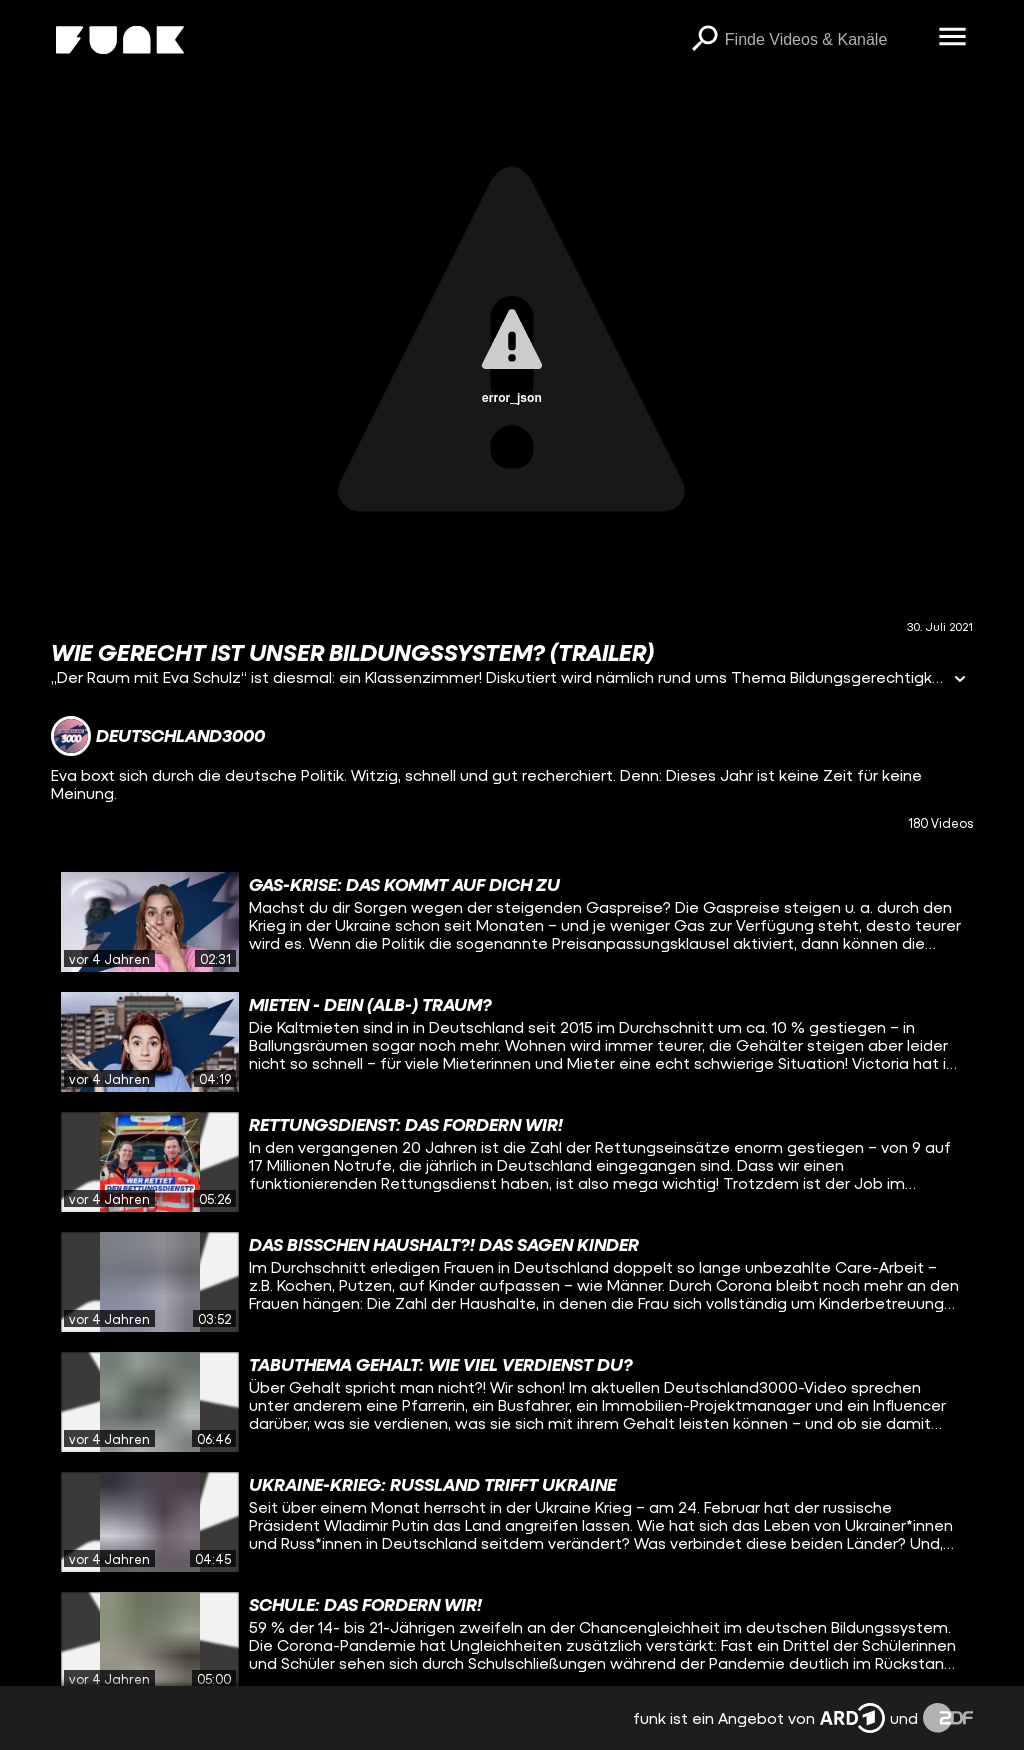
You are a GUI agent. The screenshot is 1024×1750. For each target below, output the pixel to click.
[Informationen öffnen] (960, 680)
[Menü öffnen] (953, 38)
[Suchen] (705, 40)
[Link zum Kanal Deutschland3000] (158, 736)
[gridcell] (512, 922)
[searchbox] (825, 40)
